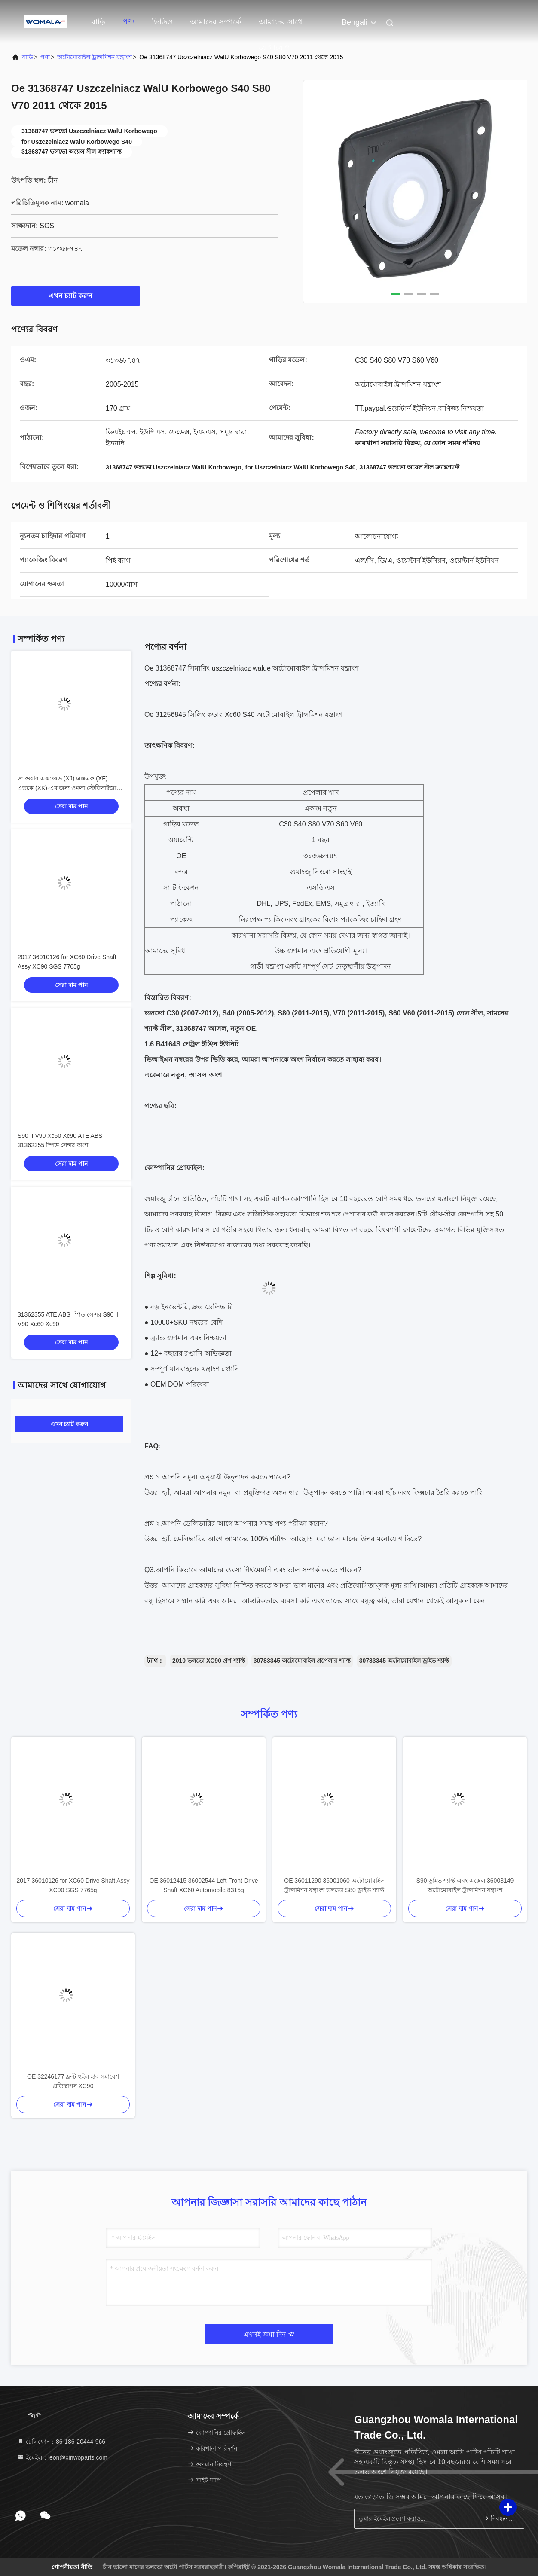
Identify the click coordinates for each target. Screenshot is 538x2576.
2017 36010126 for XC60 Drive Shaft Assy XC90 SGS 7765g (72, 1885)
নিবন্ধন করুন (499, 2518)
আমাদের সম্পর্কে (215, 22)
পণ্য (128, 22)
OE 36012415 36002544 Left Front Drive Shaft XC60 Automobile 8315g (204, 1885)
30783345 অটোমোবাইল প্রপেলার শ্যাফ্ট (302, 1660)
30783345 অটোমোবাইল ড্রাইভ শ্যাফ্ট (404, 1660)
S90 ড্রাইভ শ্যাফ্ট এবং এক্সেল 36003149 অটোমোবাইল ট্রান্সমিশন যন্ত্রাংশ (465, 1885)
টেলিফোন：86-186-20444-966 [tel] (61, 2441)
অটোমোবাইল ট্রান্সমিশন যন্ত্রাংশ (94, 57)
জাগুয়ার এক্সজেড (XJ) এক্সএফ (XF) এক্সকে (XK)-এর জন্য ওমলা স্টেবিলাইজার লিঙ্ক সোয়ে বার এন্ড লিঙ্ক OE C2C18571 (69, 788)
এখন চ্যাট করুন (76, 295)
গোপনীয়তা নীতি (72, 2567)
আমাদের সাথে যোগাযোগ (281, 26)
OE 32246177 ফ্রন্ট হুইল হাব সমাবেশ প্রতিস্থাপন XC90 (73, 2081)
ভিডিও (162, 22)
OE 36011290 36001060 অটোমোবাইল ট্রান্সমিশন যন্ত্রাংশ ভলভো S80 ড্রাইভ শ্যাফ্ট (334, 1885)
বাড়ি (98, 22)
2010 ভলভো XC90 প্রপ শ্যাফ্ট (208, 1660)
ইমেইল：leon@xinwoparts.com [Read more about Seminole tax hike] (62, 2457)
